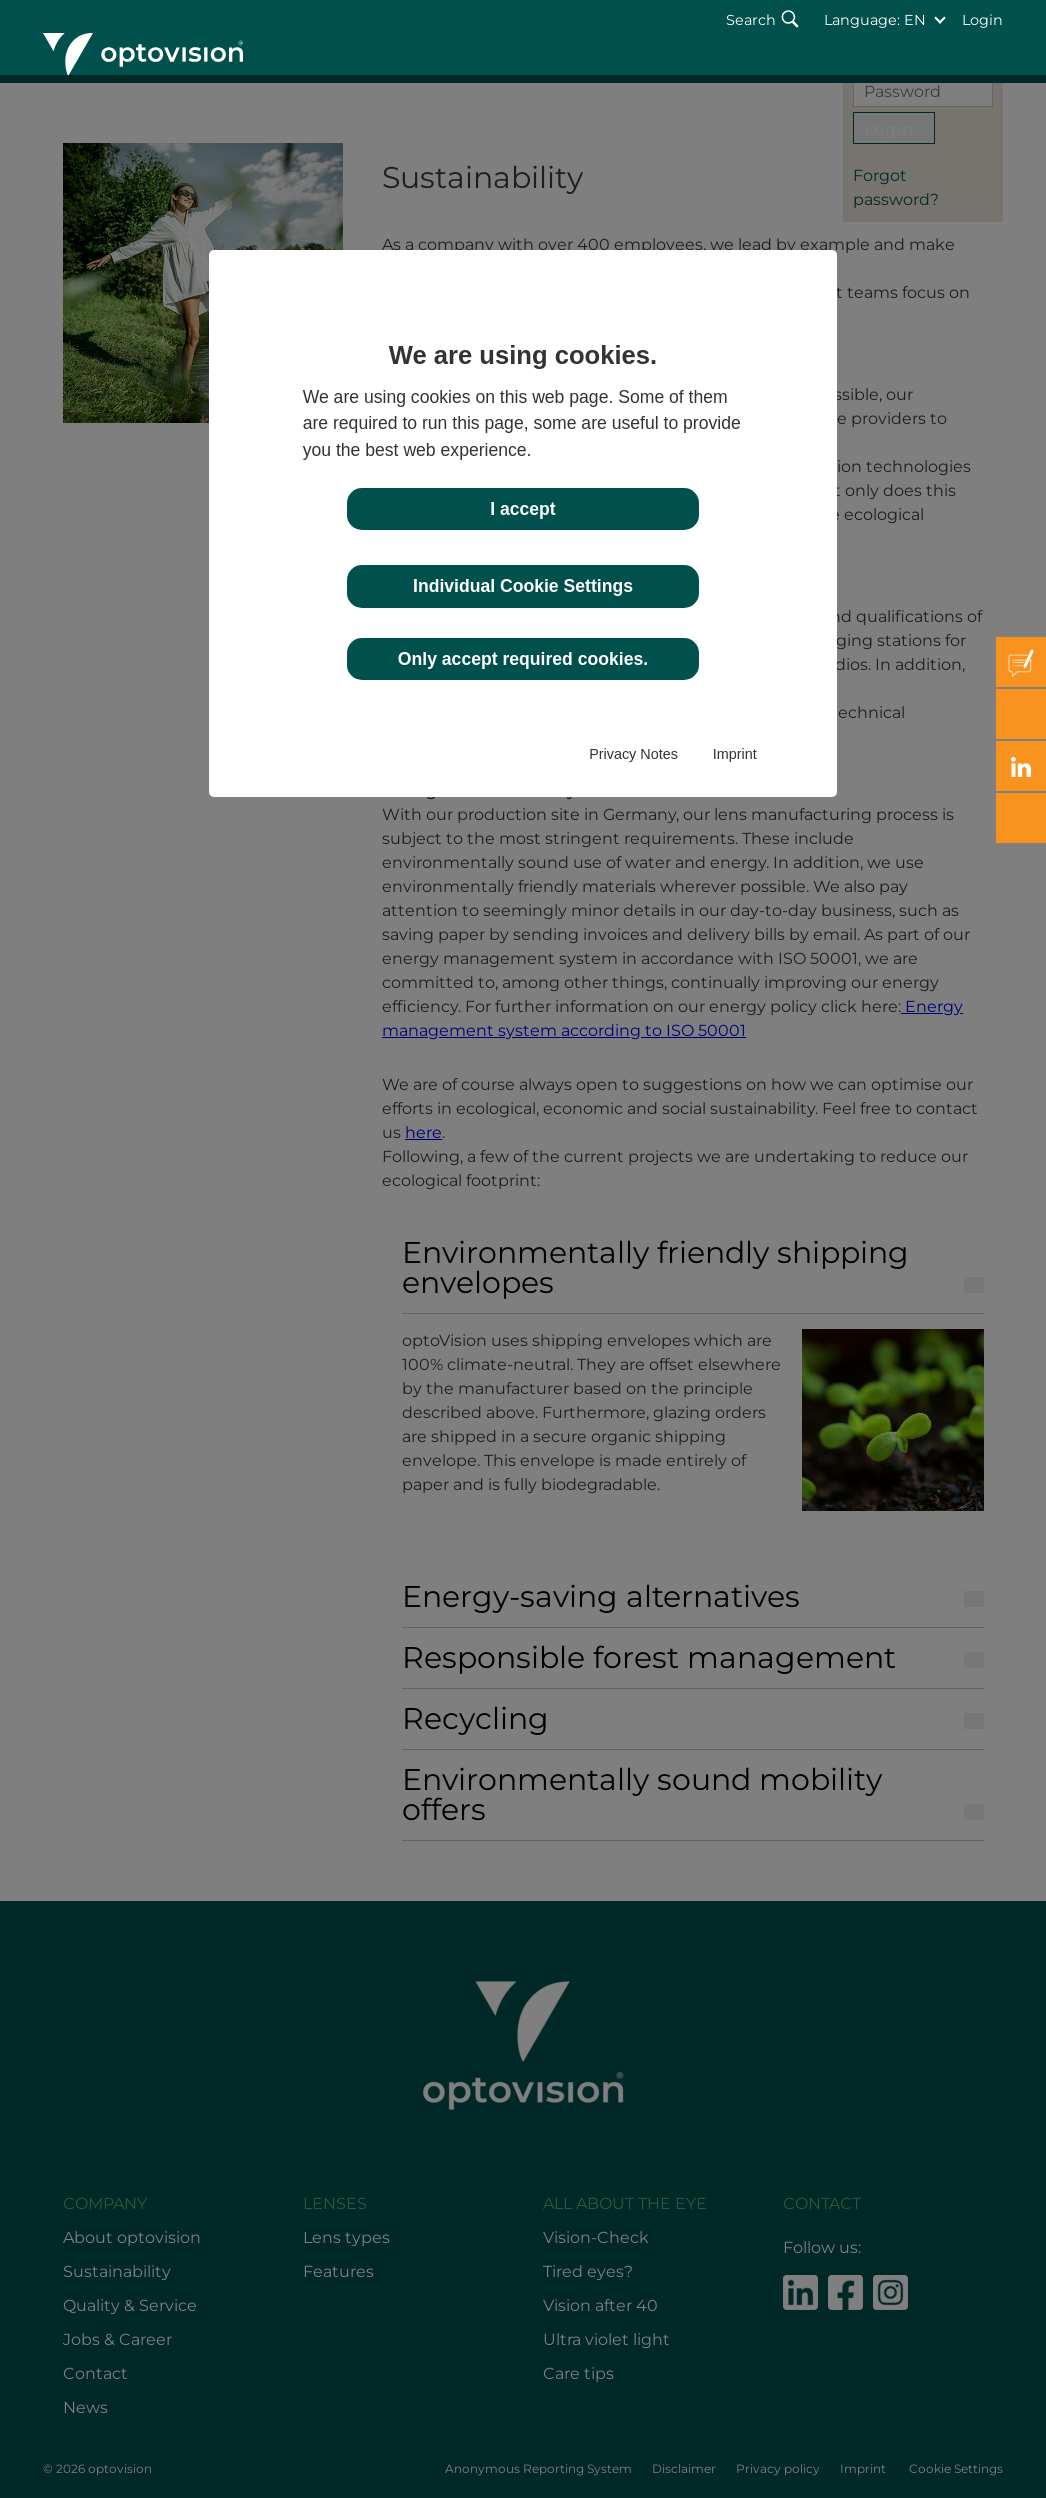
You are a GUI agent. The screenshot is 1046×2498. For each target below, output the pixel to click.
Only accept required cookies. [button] (523, 659)
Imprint (735, 754)
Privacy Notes (633, 754)
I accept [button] (523, 509)
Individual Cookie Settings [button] (523, 586)
